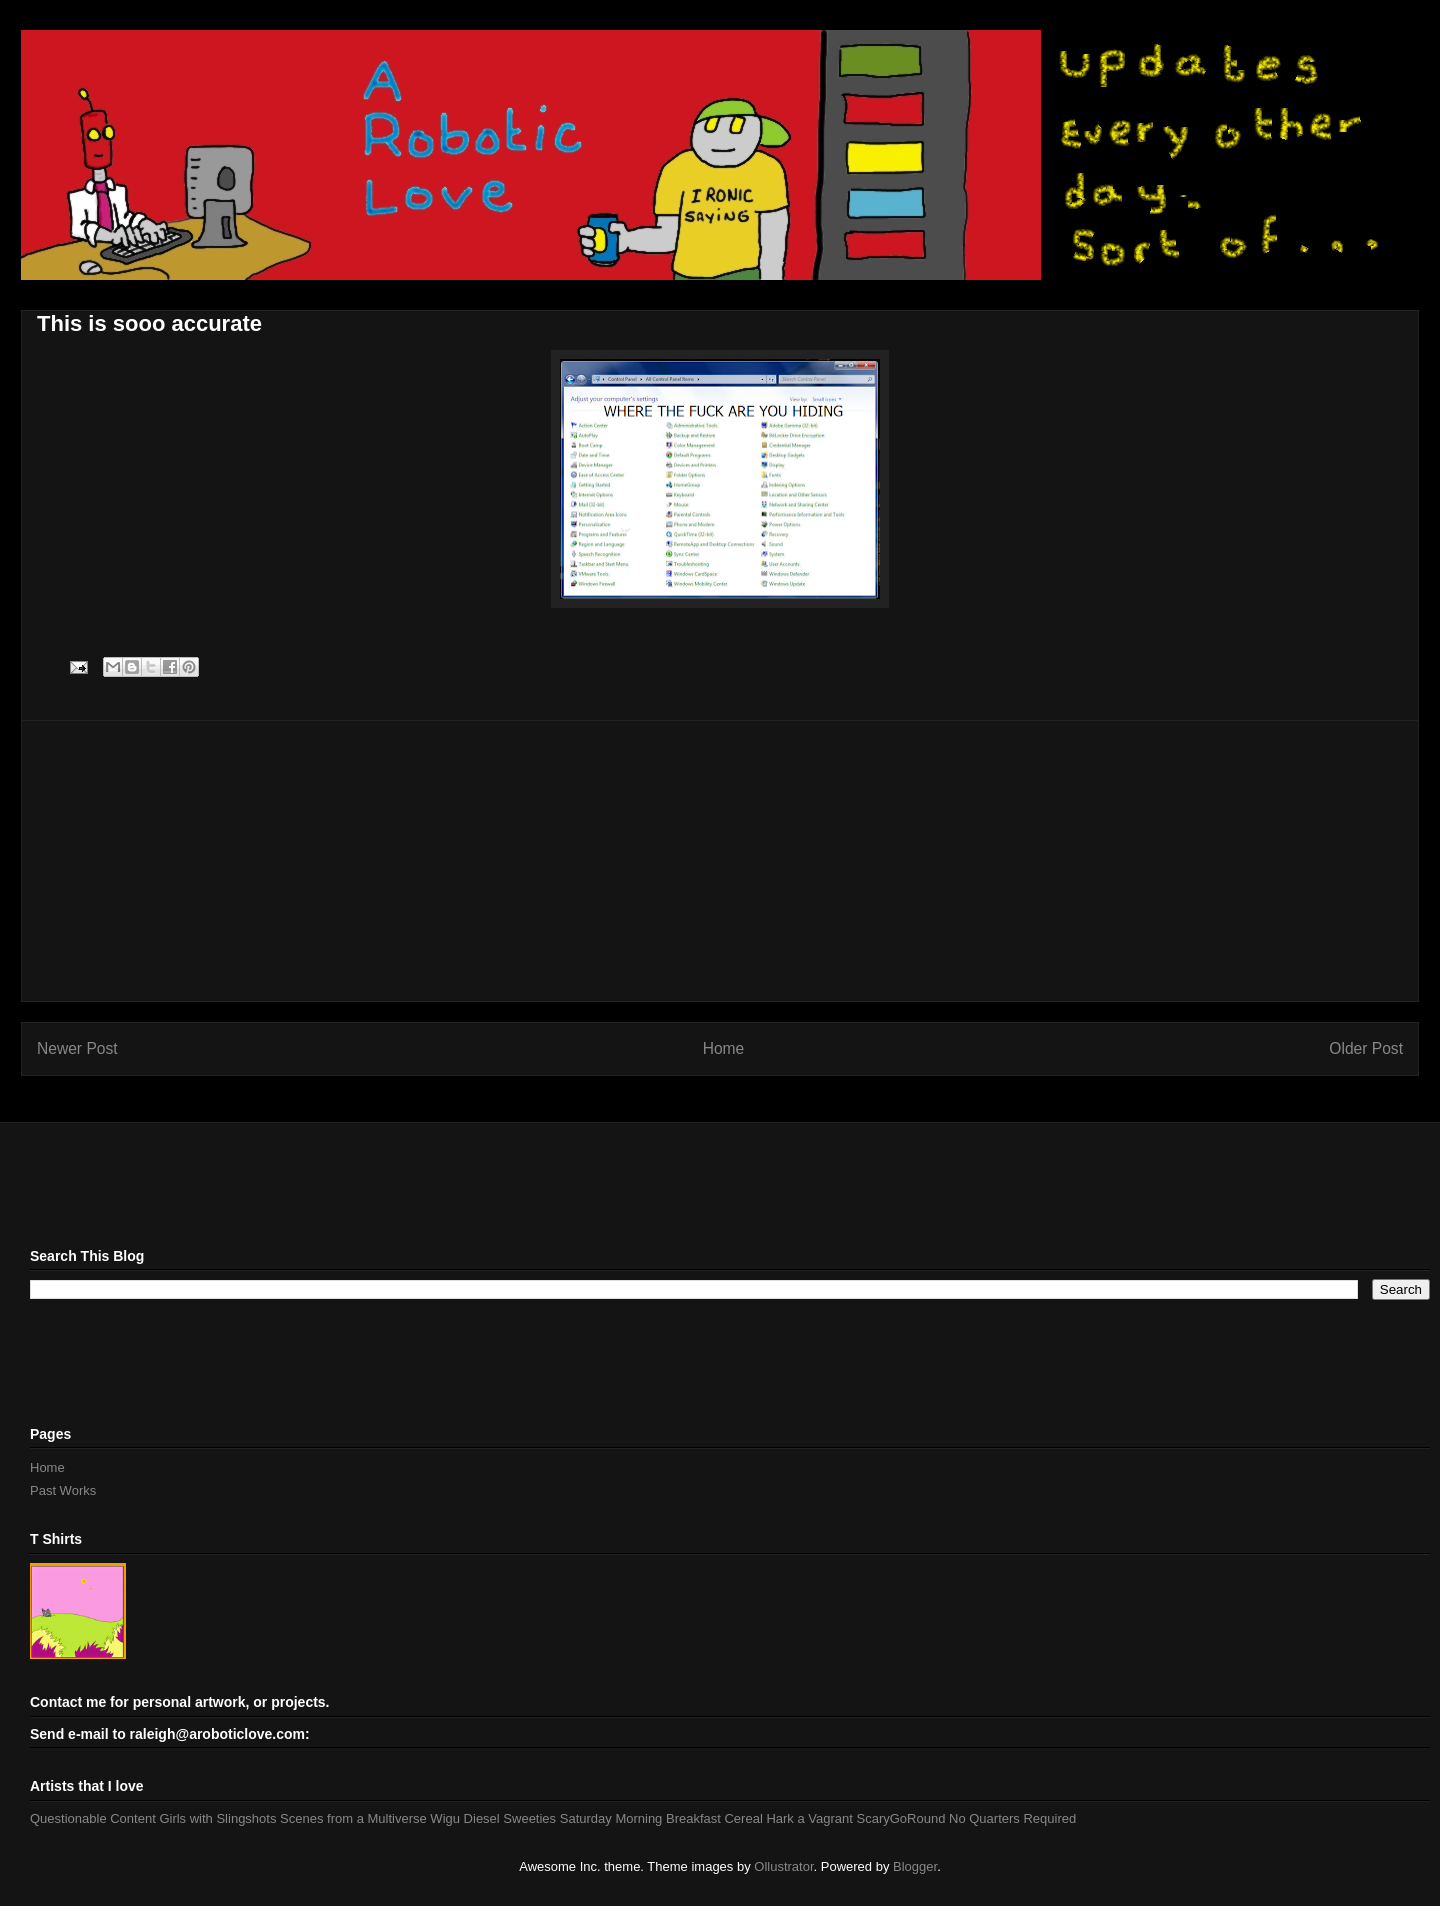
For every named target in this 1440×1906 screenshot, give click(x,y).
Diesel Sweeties (510, 1818)
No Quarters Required (1012, 1818)
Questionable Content (93, 1818)
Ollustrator (783, 1866)
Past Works (63, 1490)
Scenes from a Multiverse (353, 1818)
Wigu (445, 1818)
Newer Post (77, 1048)
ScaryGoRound (901, 1818)
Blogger (915, 1866)
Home (724, 1048)
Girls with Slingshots (217, 1818)
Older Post (1366, 1048)
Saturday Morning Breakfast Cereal (661, 1818)
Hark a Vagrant (809, 1818)
